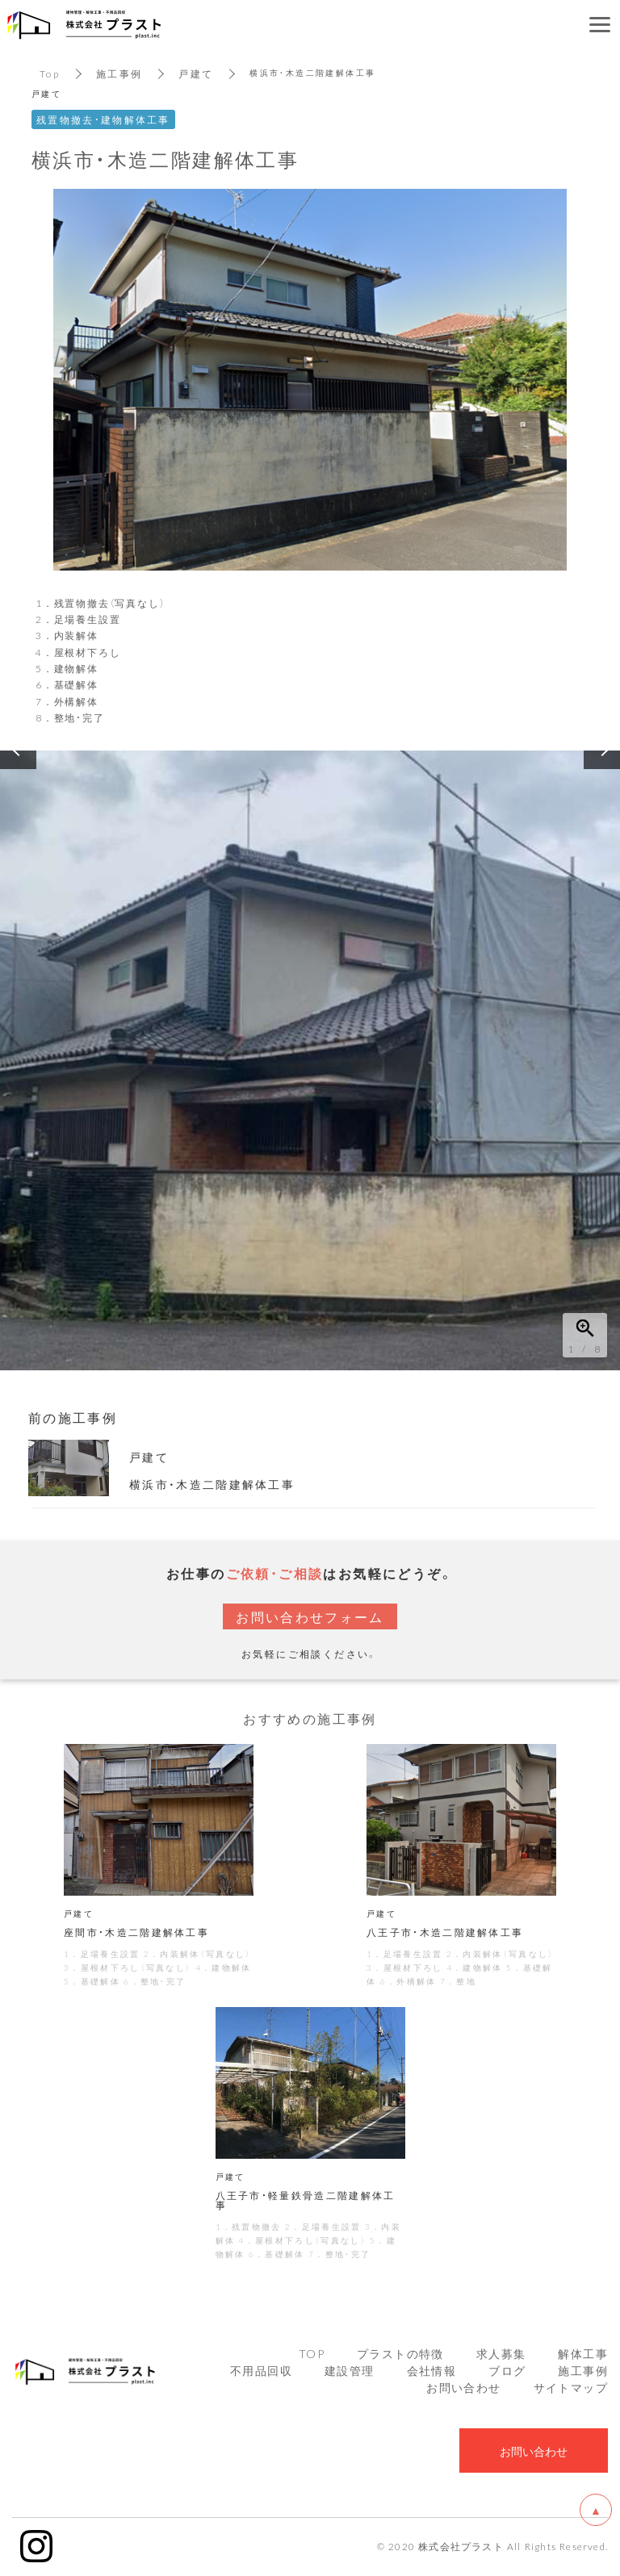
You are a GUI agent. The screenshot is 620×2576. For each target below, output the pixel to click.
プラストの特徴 (400, 2355)
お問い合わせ (463, 2389)
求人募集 (501, 2355)
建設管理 (350, 2372)
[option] (310, 1060)
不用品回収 (261, 2372)
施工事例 (119, 73)
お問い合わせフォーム (310, 1616)
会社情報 (432, 2372)
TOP (312, 2355)
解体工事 (583, 2355)
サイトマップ (571, 2389)
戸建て (196, 73)
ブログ (507, 2372)
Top (50, 73)
